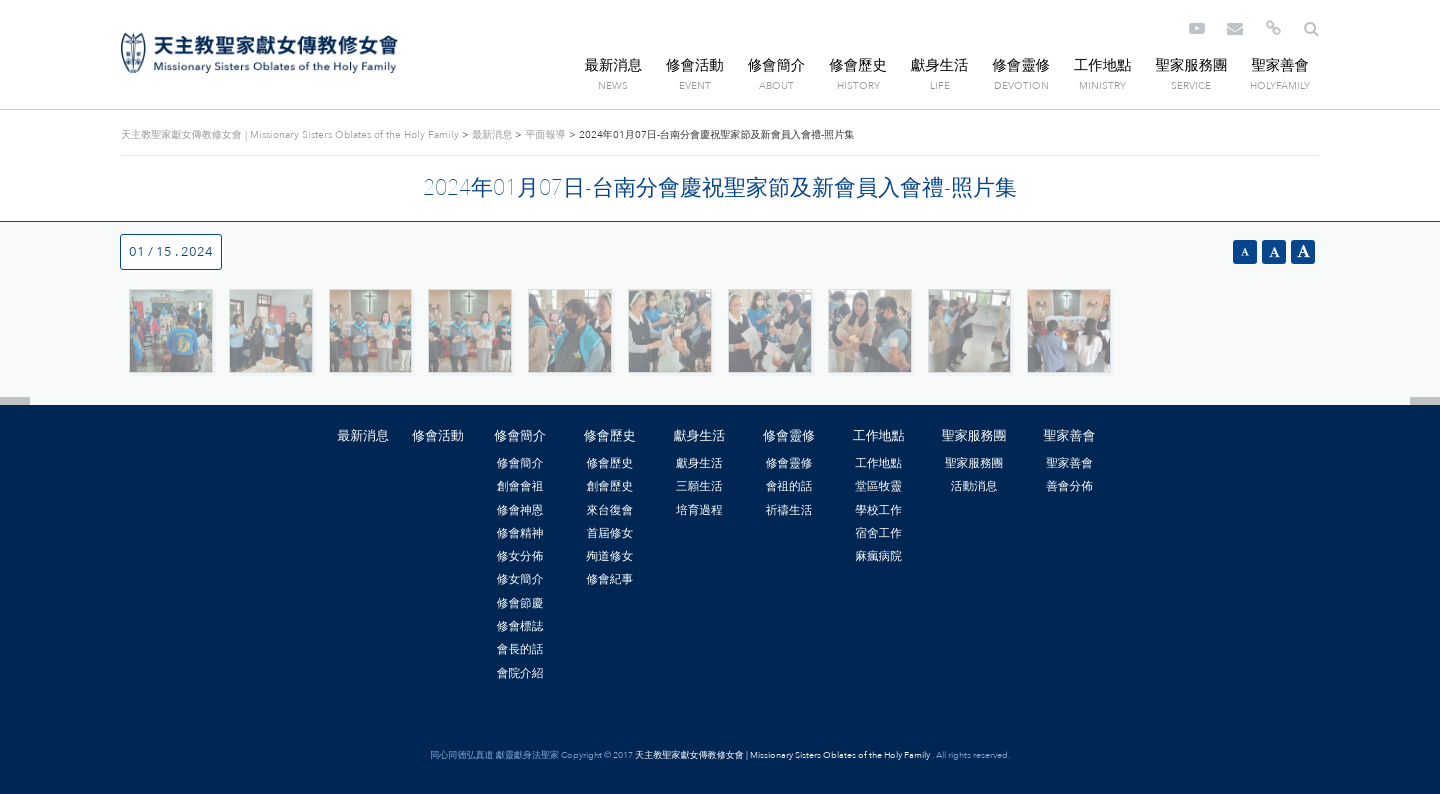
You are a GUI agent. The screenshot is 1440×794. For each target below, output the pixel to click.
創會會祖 (520, 486)
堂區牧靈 (878, 486)
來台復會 (609, 510)
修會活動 (695, 65)
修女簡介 (520, 579)
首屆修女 (609, 533)
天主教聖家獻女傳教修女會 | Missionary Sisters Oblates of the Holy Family (259, 53)
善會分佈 (1069, 486)
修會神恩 (520, 510)
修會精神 (520, 533)
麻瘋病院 (878, 556)
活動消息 (974, 486)
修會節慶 (520, 603)
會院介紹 (520, 673)
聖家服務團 (1191, 65)
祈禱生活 (789, 510)
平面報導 (545, 135)
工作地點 (1103, 65)
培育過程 (699, 510)
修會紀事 (609, 579)
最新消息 (614, 65)
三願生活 (699, 486)
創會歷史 (609, 486)
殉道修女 (609, 556)
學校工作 (878, 510)
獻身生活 (940, 65)
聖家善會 (1280, 65)
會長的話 (520, 649)
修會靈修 (1021, 65)
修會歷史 (858, 65)
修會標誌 (520, 626)
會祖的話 (789, 486)
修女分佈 (520, 556)
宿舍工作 (878, 533)
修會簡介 (777, 65)
